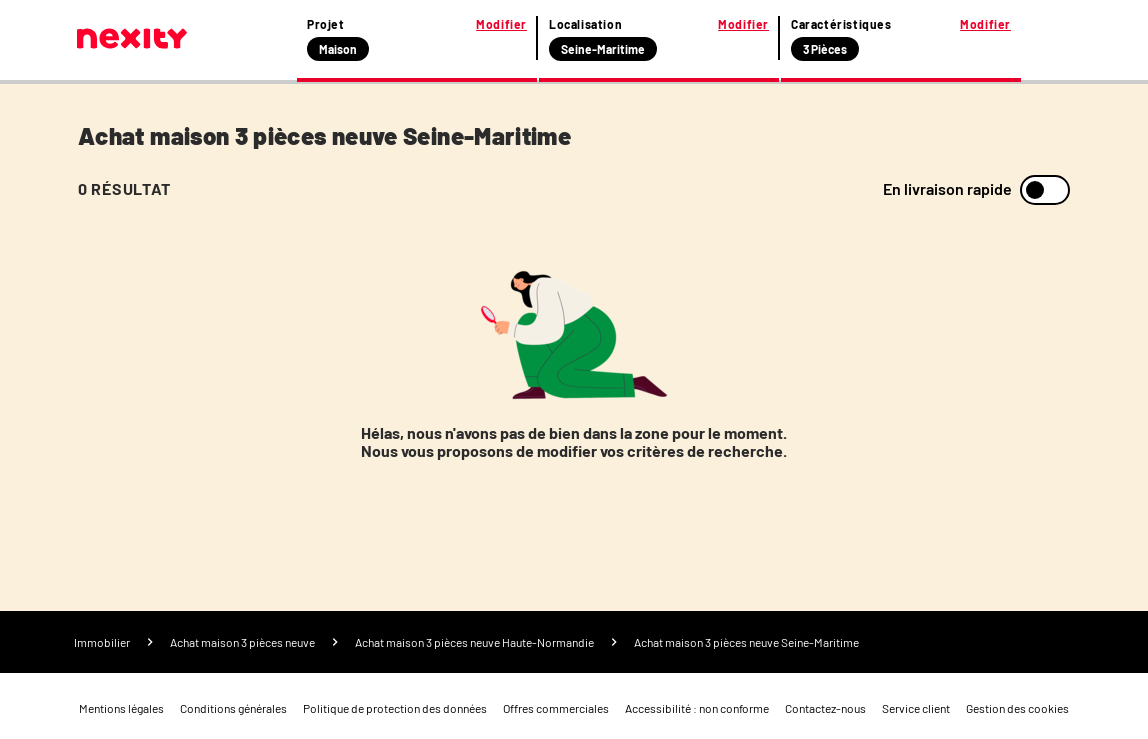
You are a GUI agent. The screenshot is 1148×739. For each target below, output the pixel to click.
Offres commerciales (556, 708)
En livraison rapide (947, 189)
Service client (916, 708)
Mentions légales (121, 708)
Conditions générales (233, 708)
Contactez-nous (825, 708)
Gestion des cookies (1017, 708)
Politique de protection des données (395, 708)
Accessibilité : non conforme (697, 708)
